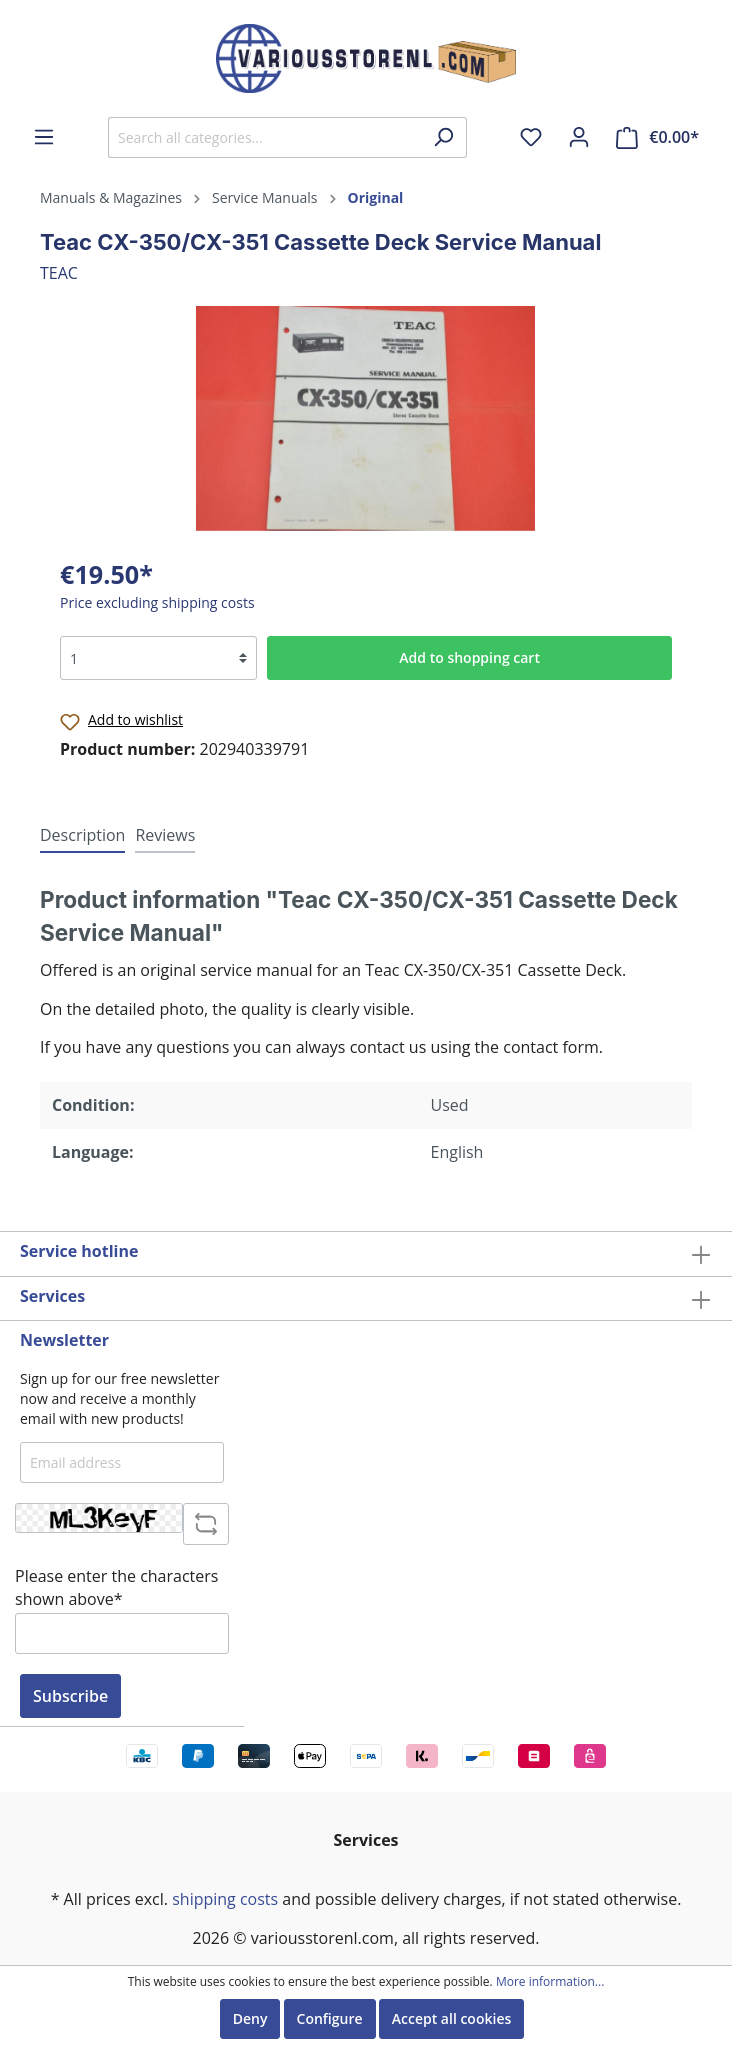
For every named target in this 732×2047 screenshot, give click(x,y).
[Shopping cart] (657, 137)
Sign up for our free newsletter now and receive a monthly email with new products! (119, 1398)
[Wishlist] (531, 137)
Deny (250, 2018)
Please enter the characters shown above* (116, 1587)
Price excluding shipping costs (157, 602)
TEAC (59, 273)
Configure (330, 2018)
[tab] (82, 834)
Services (52, 1296)
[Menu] (44, 137)
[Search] (443, 137)
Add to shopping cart (469, 657)
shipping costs (225, 1899)
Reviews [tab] (165, 835)
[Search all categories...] (264, 137)
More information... (550, 1982)
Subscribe (70, 1696)
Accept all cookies (452, 2018)
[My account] (579, 137)
